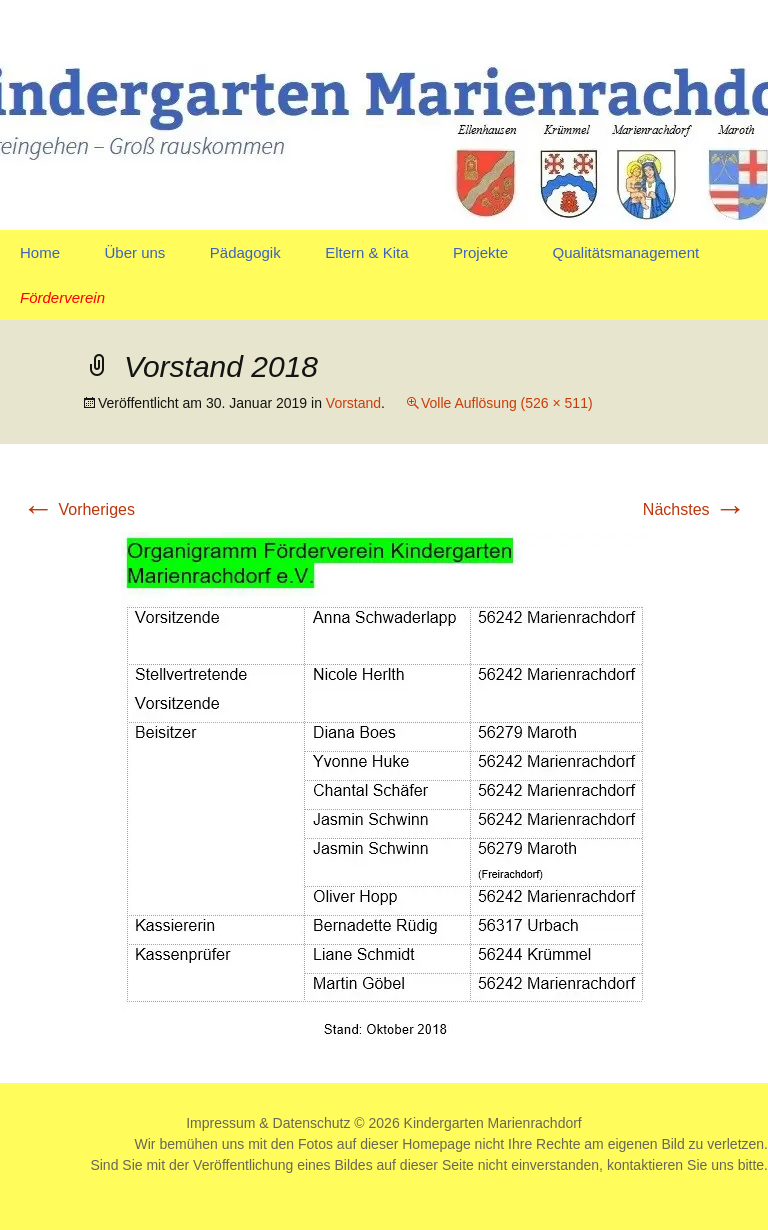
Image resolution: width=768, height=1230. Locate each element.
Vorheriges (78, 509)
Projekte (480, 252)
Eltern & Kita (366, 252)
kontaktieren (645, 1165)
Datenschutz (312, 1123)
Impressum (220, 1123)
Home (40, 252)
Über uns (134, 252)
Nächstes (694, 509)
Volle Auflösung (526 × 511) (507, 403)
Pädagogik (245, 252)
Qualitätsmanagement (625, 252)
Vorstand (353, 403)
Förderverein (62, 297)
